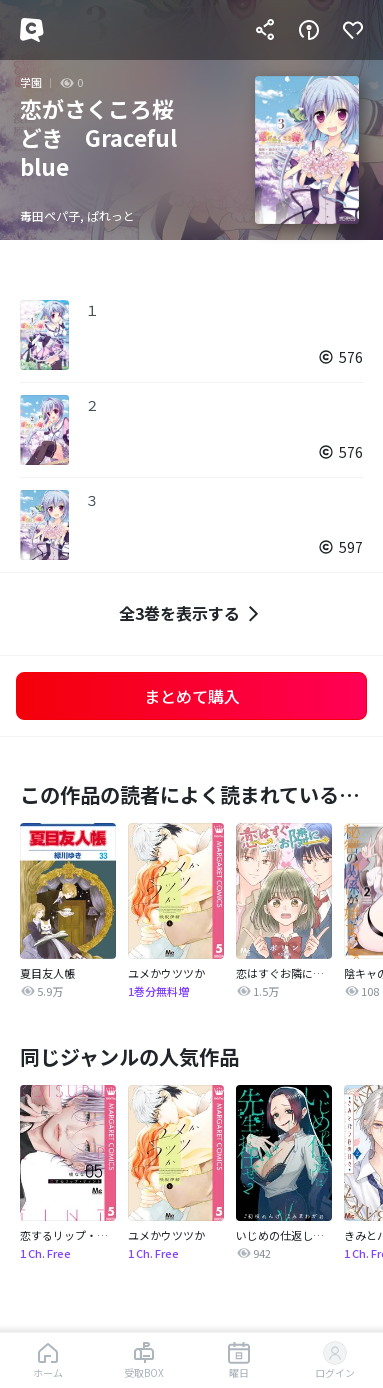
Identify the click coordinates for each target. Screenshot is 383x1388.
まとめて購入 (192, 696)
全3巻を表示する (191, 613)
